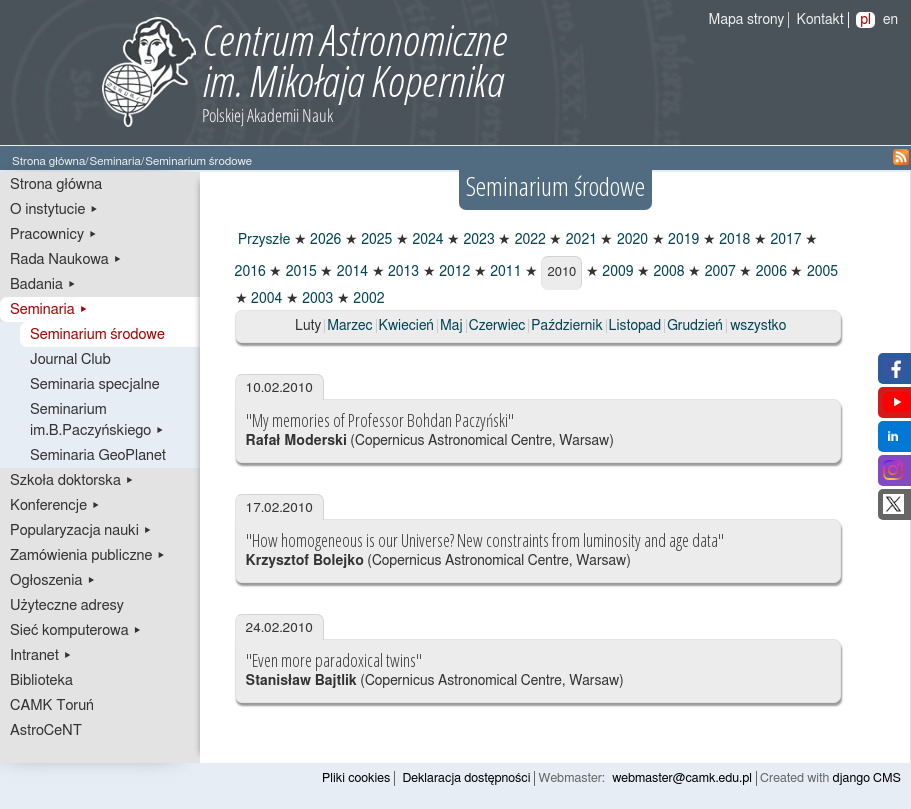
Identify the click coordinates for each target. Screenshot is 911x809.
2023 (477, 240)
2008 (667, 272)
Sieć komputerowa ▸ (76, 630)
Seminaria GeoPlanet (98, 455)
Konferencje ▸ (55, 505)
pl (865, 20)
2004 (265, 299)
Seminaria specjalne (95, 384)
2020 (630, 240)
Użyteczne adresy (67, 605)
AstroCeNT (46, 730)
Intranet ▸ (41, 655)
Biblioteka (41, 680)
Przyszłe (263, 240)
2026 (324, 240)
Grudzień (695, 326)
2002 (367, 299)
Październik (566, 326)
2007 (718, 272)
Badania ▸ (43, 284)
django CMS (867, 778)
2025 (375, 240)
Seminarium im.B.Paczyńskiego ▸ (97, 420)
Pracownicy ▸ (53, 234)
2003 (316, 299)
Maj (451, 326)
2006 (769, 272)
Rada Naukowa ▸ (66, 259)
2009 (616, 272)
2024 (426, 240)
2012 (453, 272)
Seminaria (114, 161)
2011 (504, 272)
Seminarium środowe (97, 334)
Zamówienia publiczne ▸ (88, 555)
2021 (579, 240)
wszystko (758, 326)
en (890, 20)
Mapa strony (747, 20)
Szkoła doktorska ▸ (72, 480)
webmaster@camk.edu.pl (682, 778)
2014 (350, 272)
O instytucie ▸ (54, 209)
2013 (402, 272)
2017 (784, 240)
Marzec (349, 326)
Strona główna (48, 161)
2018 (733, 240)
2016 (250, 272)
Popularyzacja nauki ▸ (81, 530)
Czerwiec (497, 326)
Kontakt (820, 20)
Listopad (635, 326)
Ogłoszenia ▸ (53, 580)
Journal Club (70, 359)
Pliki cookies (356, 778)
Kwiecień (406, 326)
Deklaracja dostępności (466, 778)
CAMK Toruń (52, 705)
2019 (682, 240)
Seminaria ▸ (49, 309)
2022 (528, 240)
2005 (820, 272)
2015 (299, 272)
